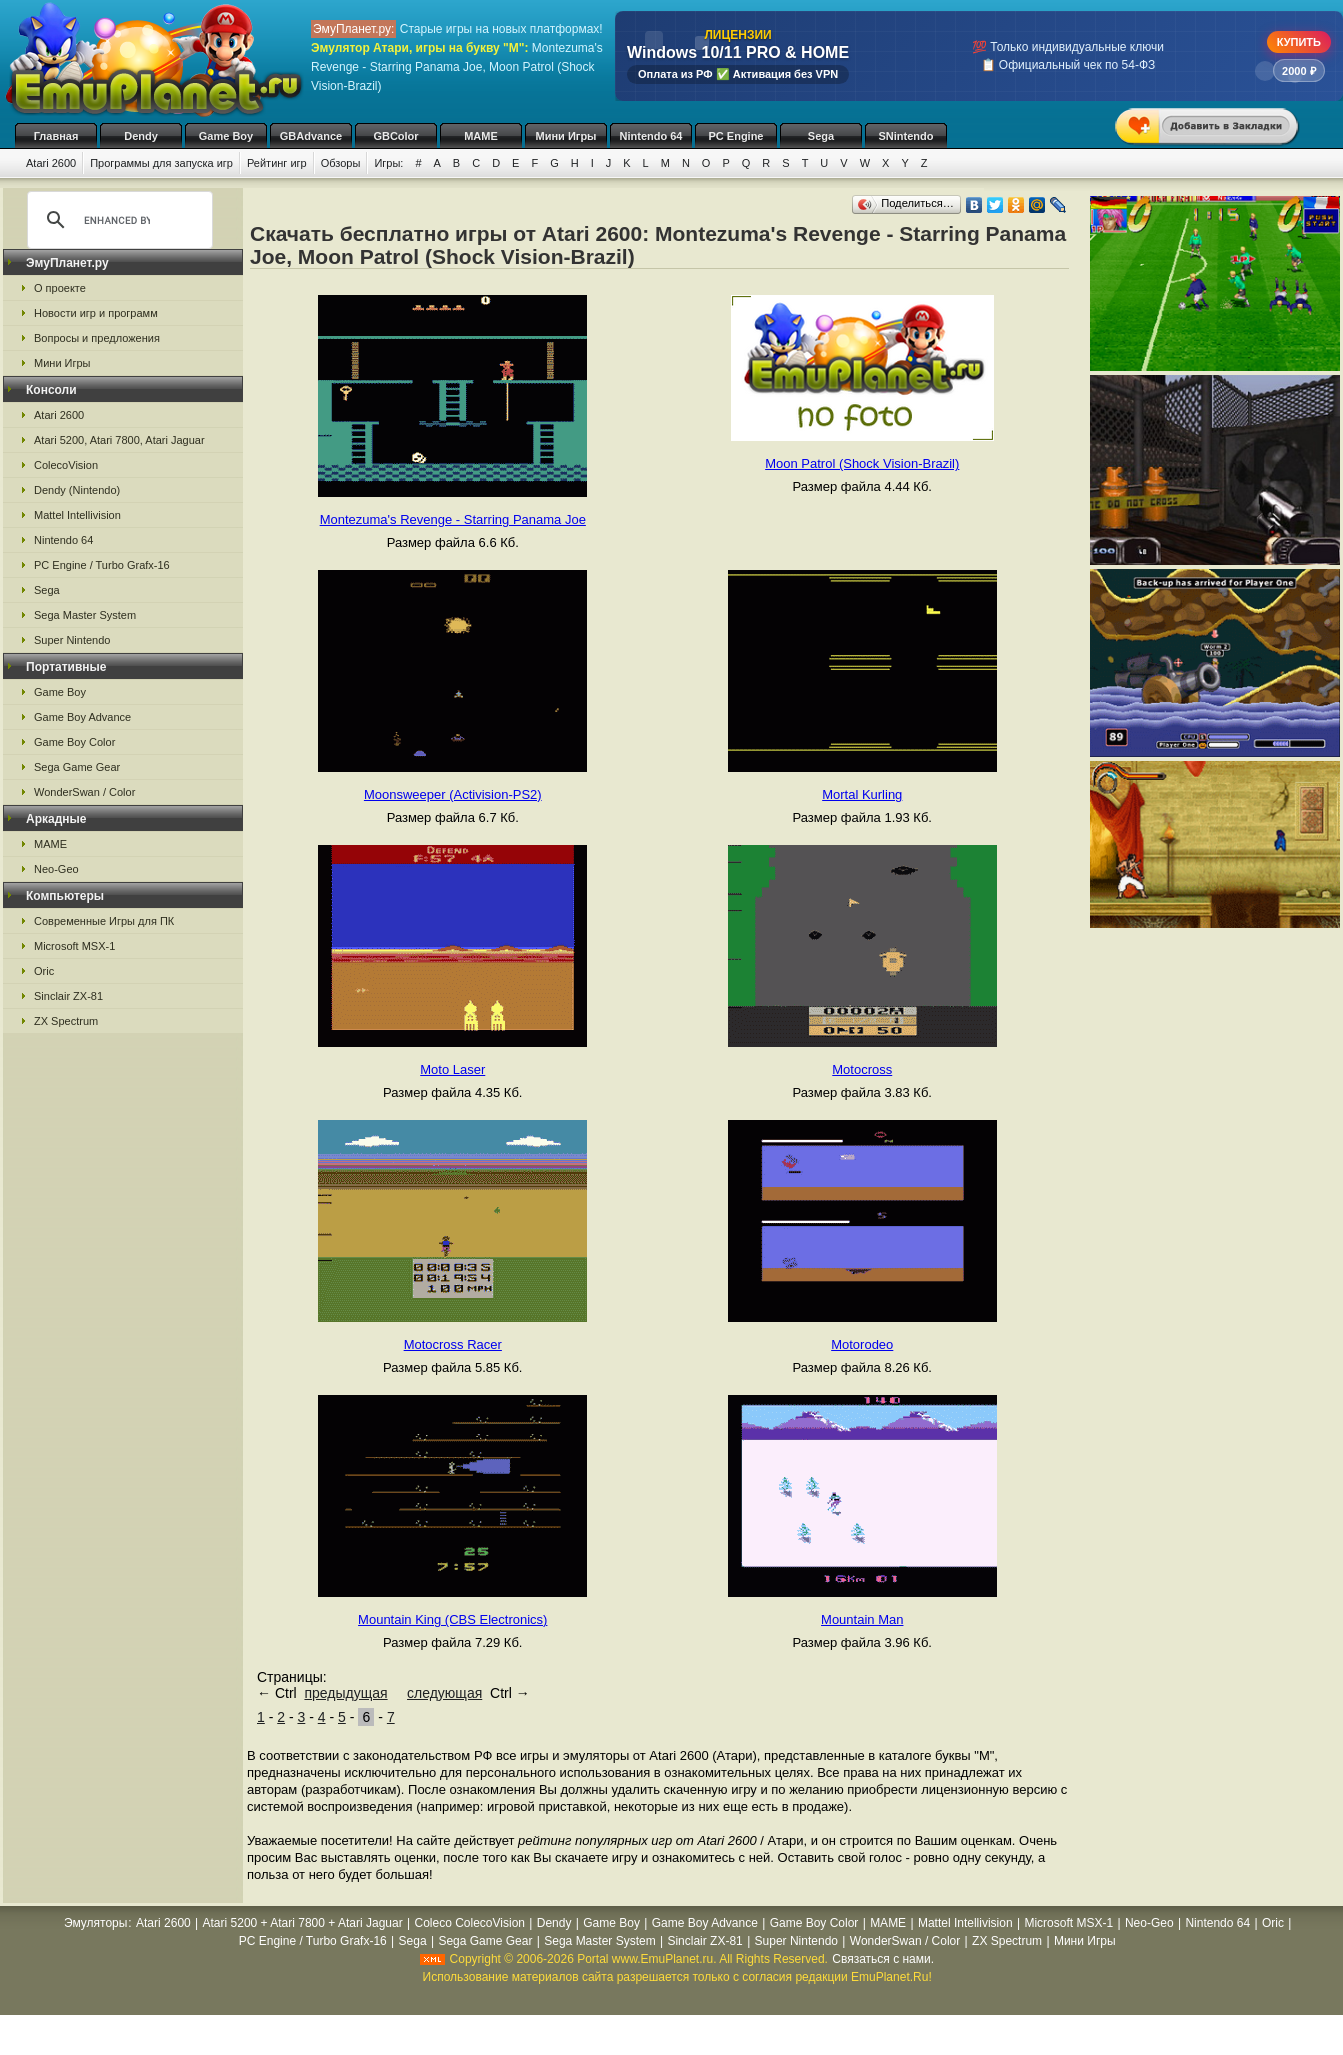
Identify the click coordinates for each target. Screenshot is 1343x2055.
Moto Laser (452, 1069)
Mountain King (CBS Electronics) (452, 1619)
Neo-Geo (56, 869)
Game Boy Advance (82, 717)
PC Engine (735, 136)
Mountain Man (862, 1619)
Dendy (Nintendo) (77, 490)
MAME (481, 136)
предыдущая (345, 1693)
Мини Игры (566, 136)
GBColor (395, 136)
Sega (821, 136)
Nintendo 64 (651, 136)
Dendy (141, 136)
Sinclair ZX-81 (68, 996)
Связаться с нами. (883, 1959)
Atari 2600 (51, 163)
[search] (117, 220)
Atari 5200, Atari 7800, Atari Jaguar (119, 440)
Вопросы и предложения (97, 338)
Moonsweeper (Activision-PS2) (453, 794)
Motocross (862, 1069)
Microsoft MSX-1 (74, 946)
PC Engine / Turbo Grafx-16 (102, 565)
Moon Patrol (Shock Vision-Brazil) (862, 463)
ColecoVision (66, 465)
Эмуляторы (95, 1923)
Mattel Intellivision (77, 515)
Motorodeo (862, 1344)
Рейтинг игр (277, 163)
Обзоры (341, 163)
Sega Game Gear (77, 767)
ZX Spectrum (66, 1021)
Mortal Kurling (862, 794)
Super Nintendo (72, 640)
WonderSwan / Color (84, 792)
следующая (444, 1693)
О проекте (60, 288)
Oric (44, 971)
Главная (56, 136)
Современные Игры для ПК (104, 921)
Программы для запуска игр (161, 163)
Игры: (388, 163)
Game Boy (226, 136)
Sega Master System (85, 615)
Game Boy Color (74, 742)
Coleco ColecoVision (469, 1923)
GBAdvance (311, 136)
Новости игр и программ (96, 313)
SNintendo (906, 136)
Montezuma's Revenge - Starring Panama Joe (453, 519)
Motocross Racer (453, 1344)
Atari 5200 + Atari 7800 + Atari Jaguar (303, 1923)
